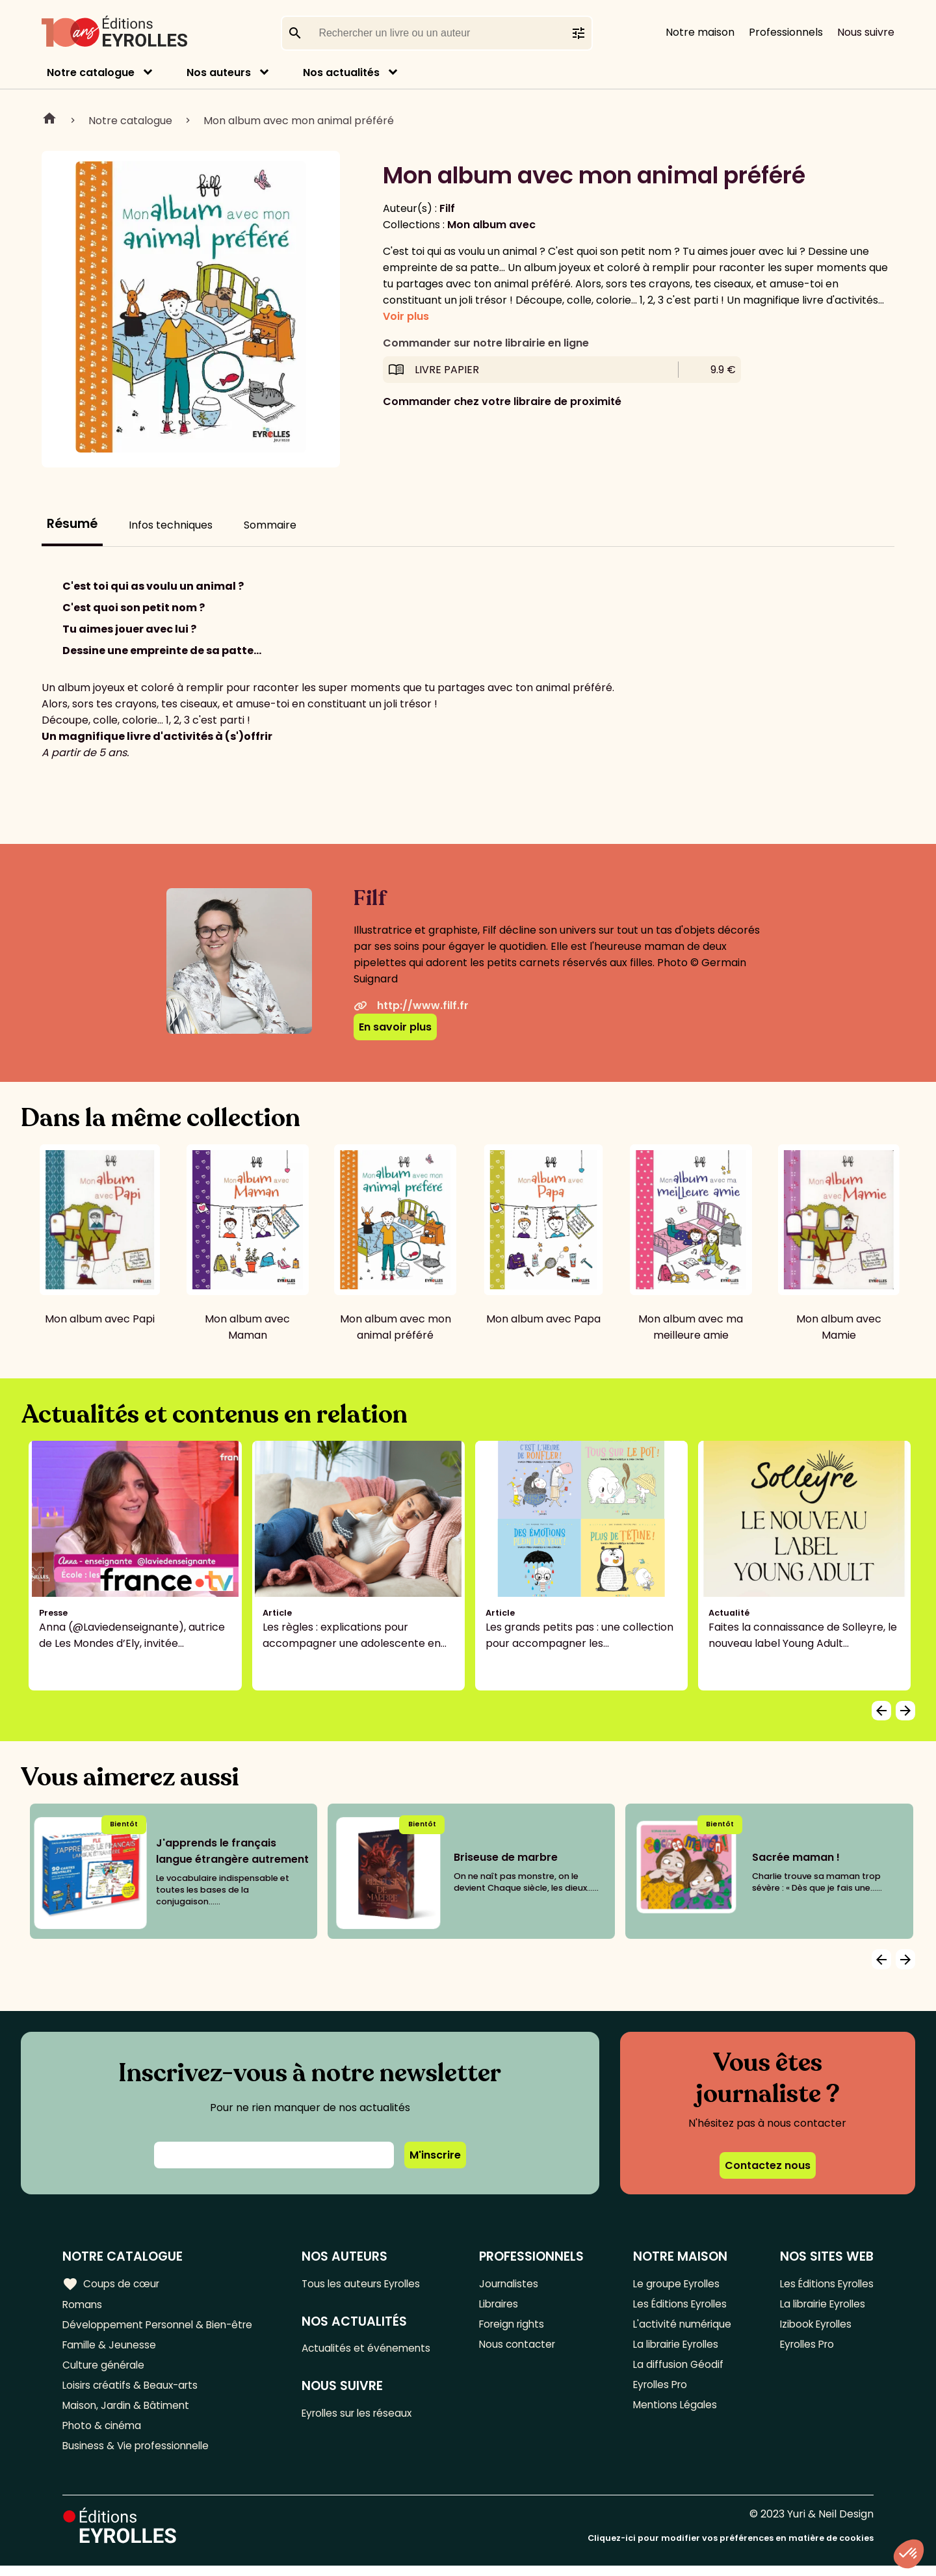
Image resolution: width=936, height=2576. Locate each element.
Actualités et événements (372, 2350)
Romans (83, 2305)
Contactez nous (768, 2165)
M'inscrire (435, 2155)
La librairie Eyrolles (675, 2348)
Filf (447, 208)
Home (49, 120)
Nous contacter (522, 2348)
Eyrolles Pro (658, 2391)
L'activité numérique (680, 2326)
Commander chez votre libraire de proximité (502, 401)
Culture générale (105, 2369)
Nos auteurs (219, 72)
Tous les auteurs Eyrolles (368, 2283)
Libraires (503, 2305)
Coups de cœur (112, 2283)
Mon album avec (491, 224)
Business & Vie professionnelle (138, 2455)
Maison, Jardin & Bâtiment (128, 2412)
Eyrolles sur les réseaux (365, 2416)
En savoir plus (395, 1026)
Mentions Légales (672, 2412)
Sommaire (270, 525)
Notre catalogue (91, 72)
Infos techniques (171, 525)
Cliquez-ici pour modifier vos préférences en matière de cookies (731, 2548)
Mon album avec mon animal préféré (298, 120)
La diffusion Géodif (675, 2369)
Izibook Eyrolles (813, 2326)
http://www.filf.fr (411, 1005)
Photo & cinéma (103, 2433)
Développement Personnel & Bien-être (162, 2326)
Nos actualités (341, 72)
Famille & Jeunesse (111, 2348)
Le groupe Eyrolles (675, 2283)
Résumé (72, 523)
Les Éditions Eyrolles (679, 2305)
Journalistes (512, 2283)
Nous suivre (865, 32)
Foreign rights (517, 2326)
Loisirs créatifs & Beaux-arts (133, 2391)
